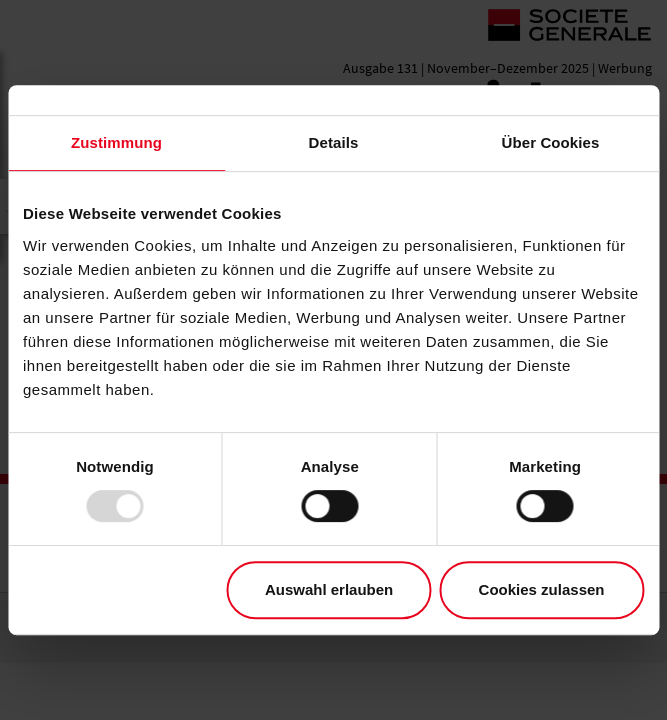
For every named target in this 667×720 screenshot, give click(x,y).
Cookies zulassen (542, 589)
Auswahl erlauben (329, 589)
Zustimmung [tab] (116, 142)
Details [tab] (334, 142)
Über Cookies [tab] (551, 142)
